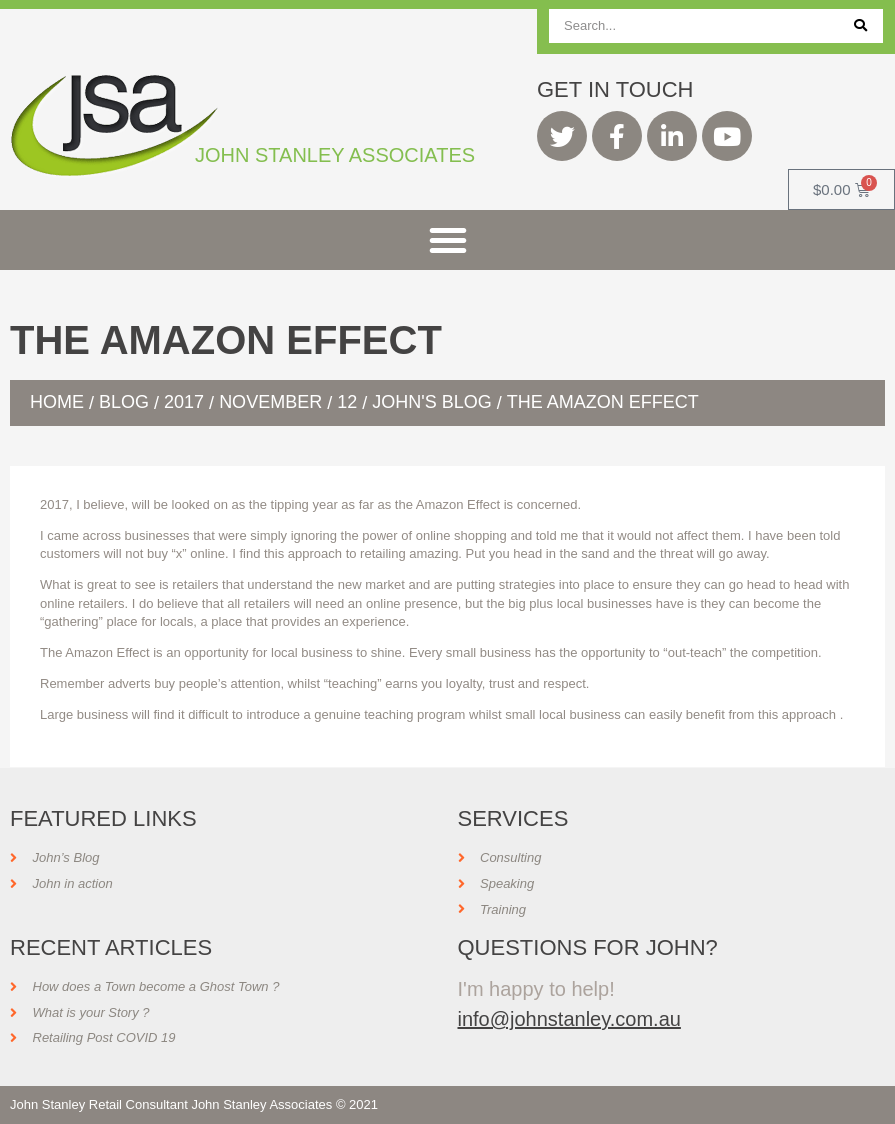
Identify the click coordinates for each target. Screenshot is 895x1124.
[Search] (860, 26)
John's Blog (431, 402)
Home (57, 402)
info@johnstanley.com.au (569, 1019)
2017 (184, 402)
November (270, 402)
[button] (448, 240)
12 (347, 402)
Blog (124, 402)
